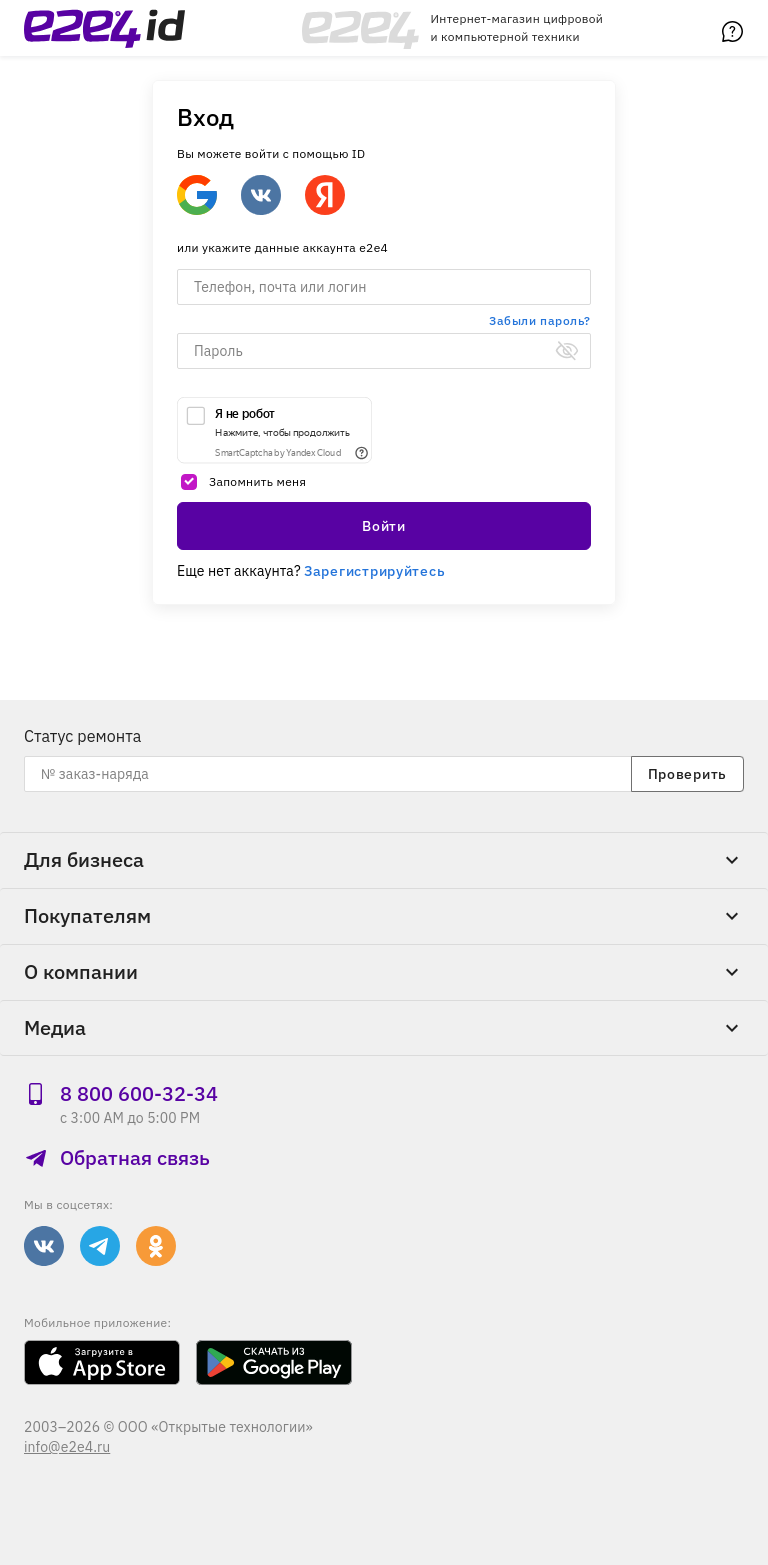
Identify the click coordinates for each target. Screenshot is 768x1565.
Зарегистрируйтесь (374, 571)
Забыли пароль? (540, 320)
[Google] (197, 195)
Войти (384, 526)
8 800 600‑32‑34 (121, 1093)
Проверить (687, 774)
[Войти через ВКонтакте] (261, 195)
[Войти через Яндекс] (325, 195)
